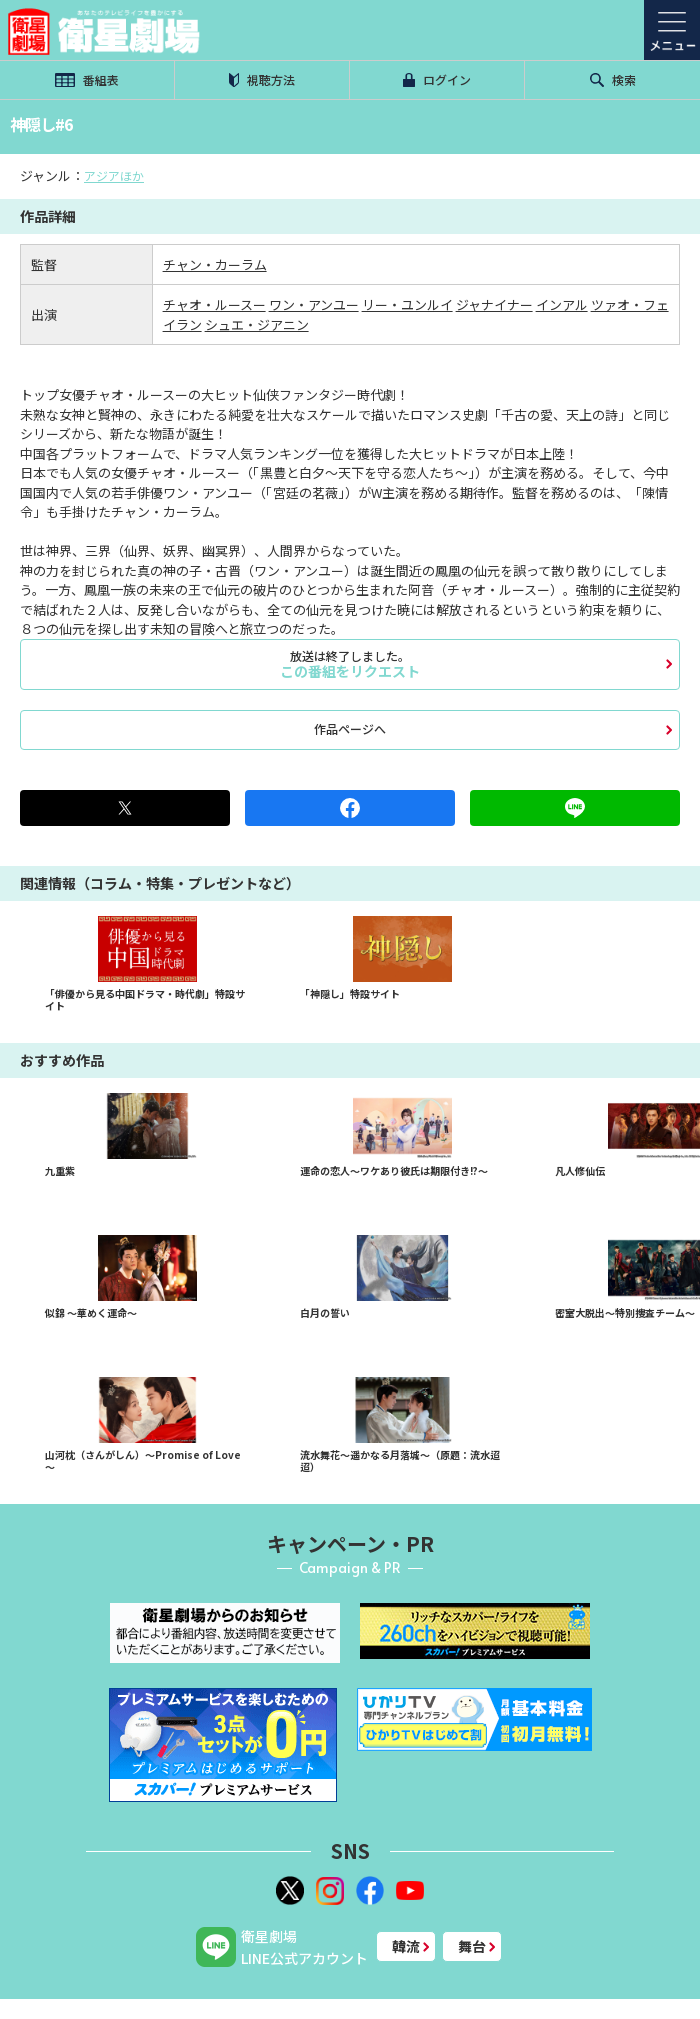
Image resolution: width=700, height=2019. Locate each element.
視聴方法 (262, 79)
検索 (613, 79)
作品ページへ (350, 728)
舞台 (472, 1946)
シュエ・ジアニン (257, 324)
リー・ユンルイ (407, 304)
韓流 (406, 1946)
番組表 (87, 79)
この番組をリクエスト (350, 664)
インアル (562, 304)
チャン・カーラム (215, 264)
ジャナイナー (494, 304)
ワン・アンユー (314, 304)
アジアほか (114, 175)
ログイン (437, 79)
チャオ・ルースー (214, 304)
